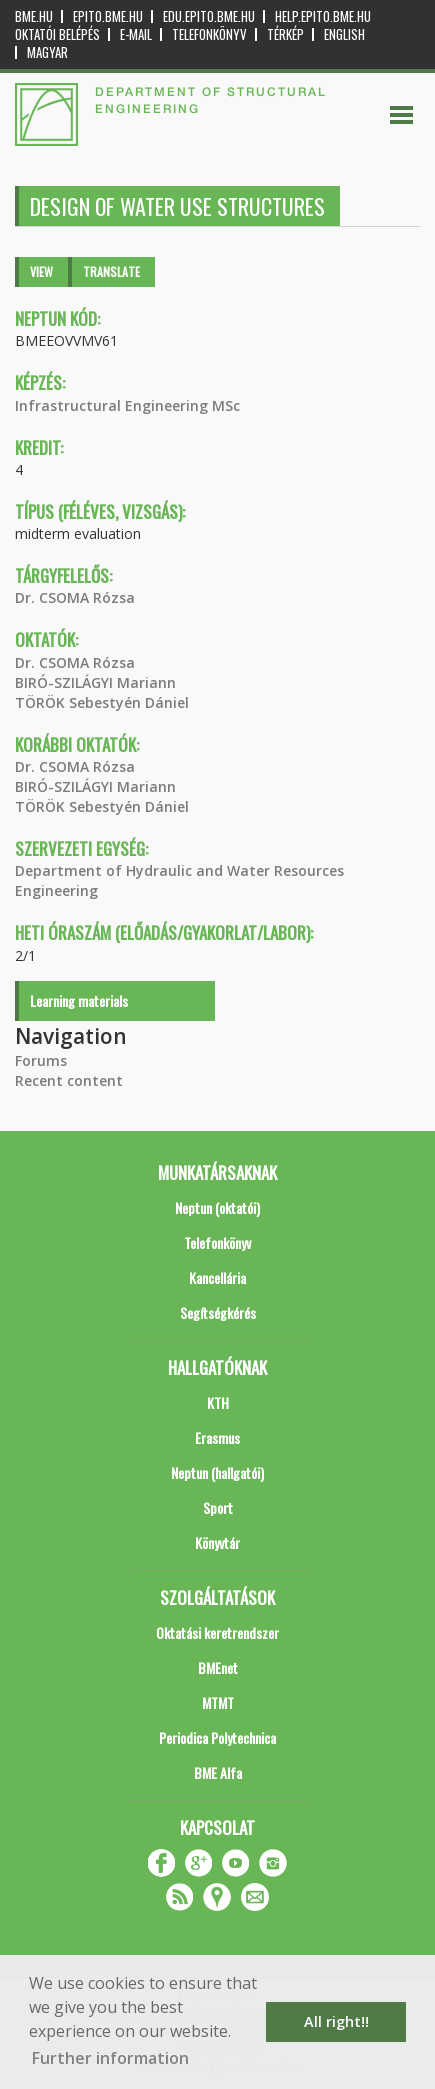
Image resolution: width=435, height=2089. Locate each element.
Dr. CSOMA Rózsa (75, 597)
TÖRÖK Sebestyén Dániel (102, 702)
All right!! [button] (336, 2021)
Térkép (285, 34)
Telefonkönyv (209, 34)
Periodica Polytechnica (217, 1737)
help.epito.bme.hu (323, 16)
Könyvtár (217, 1542)
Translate (111, 271)
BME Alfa (218, 1772)
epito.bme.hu (108, 16)
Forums (41, 1060)
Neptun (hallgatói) (217, 1472)
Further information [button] (110, 2058)
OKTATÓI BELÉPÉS (57, 34)
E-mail (136, 34)
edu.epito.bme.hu (209, 16)
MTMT (218, 1702)
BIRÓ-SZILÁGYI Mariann (95, 682)
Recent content (69, 1080)
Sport (218, 1507)
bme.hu (34, 16)
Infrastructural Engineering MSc (127, 405)
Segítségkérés (218, 1312)
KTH (218, 1402)
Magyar (47, 52)
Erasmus (217, 1437)
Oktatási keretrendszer (217, 1632)
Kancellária (217, 1277)
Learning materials (79, 1000)
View (41, 271)
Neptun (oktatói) (217, 1207)
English (344, 34)
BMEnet (218, 1667)
